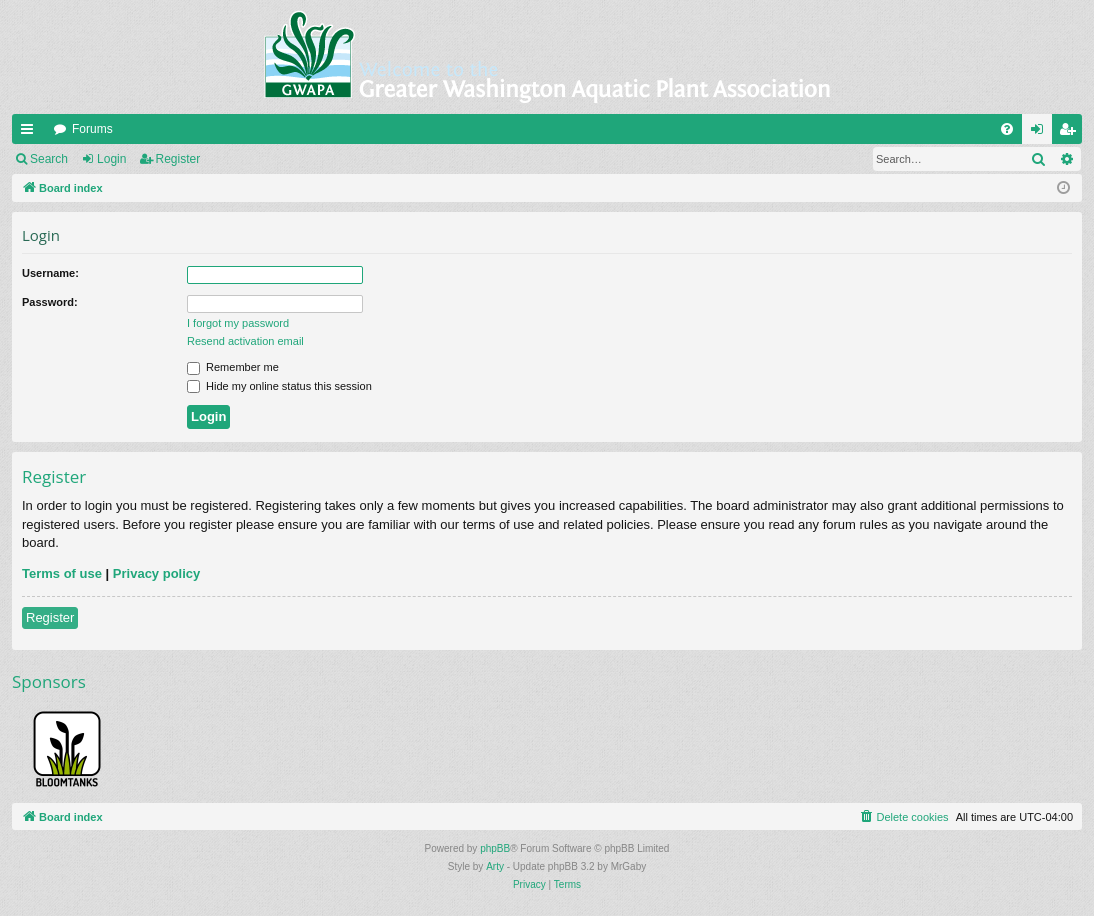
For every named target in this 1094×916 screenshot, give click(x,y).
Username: (50, 273)
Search (49, 159)
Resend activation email (245, 341)
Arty (495, 866)
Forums (92, 129)
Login (111, 159)
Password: (50, 302)
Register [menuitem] (1071, 133)
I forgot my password (238, 323)
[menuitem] (1007, 129)
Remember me (233, 367)
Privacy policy (156, 573)
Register (178, 159)
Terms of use (62, 573)
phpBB (495, 848)
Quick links (31, 133)
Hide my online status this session (279, 386)
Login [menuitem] (1041, 133)
